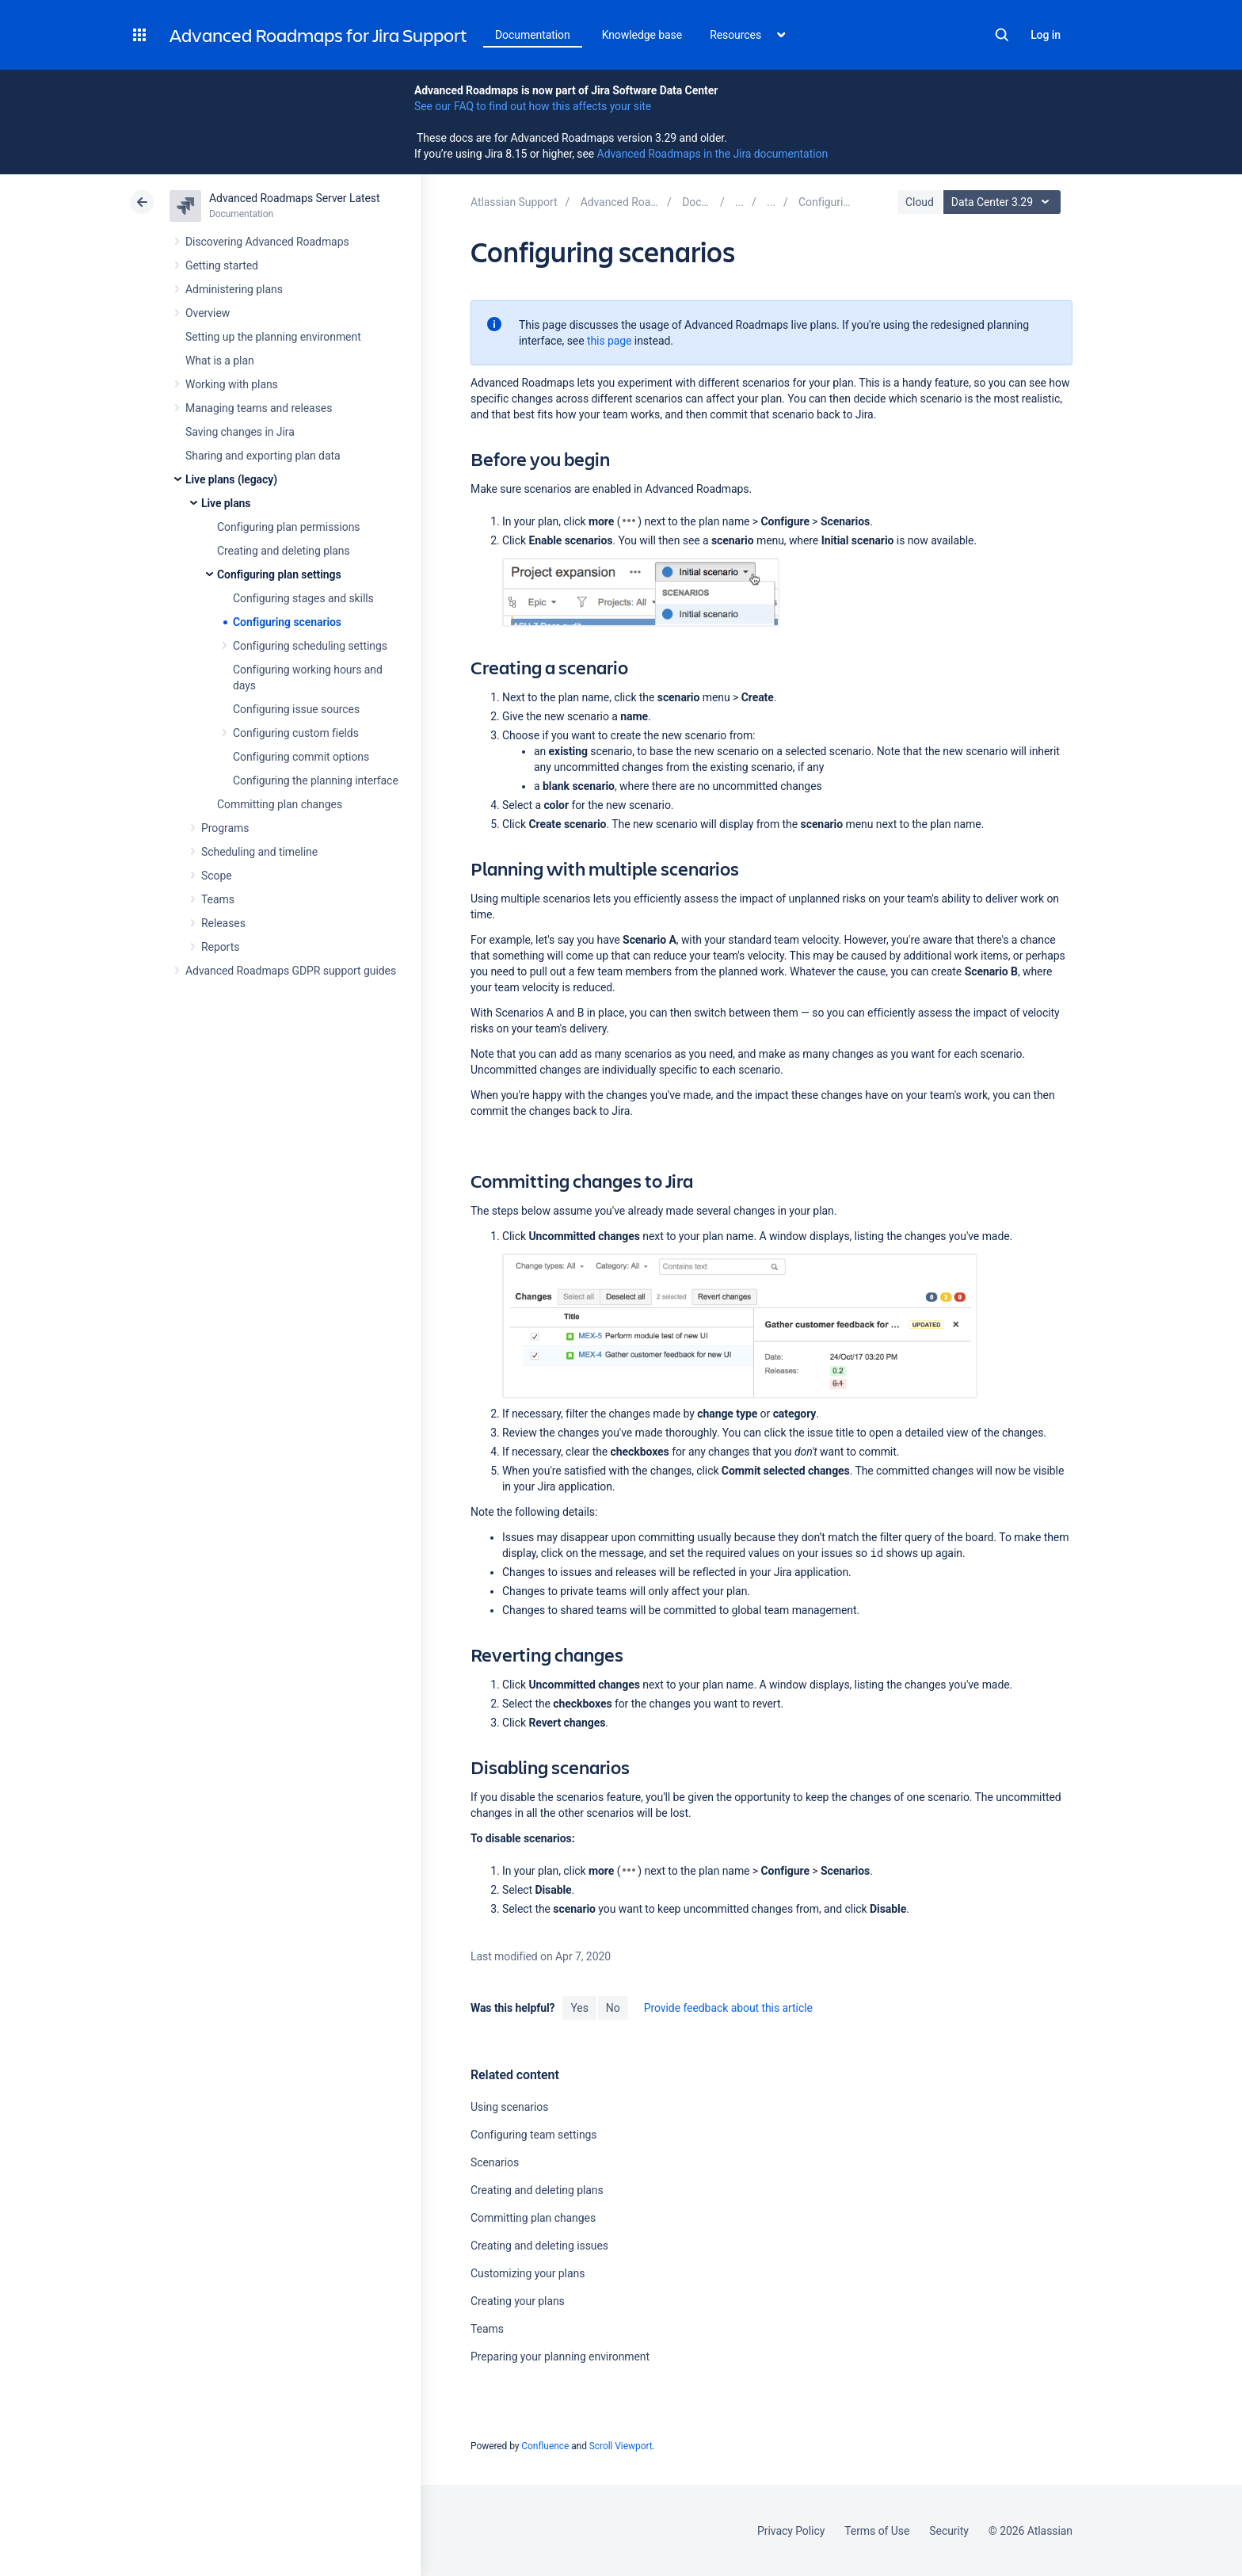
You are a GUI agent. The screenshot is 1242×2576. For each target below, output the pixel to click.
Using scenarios (509, 2107)
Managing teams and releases (258, 408)
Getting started (221, 265)
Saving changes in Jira (240, 432)
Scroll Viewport (621, 2446)
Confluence (545, 2446)
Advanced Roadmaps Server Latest (294, 198)
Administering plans (234, 289)
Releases (223, 923)
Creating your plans (518, 2301)
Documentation (532, 35)
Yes (579, 2008)
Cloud (919, 202)
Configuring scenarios (287, 622)
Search (1002, 35)
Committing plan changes (279, 804)
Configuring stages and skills (303, 598)
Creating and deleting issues (539, 2245)
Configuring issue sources (296, 709)
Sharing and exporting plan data (263, 455)
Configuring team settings (534, 2134)
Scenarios (495, 2162)
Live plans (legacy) (231, 479)
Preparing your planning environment (560, 2356)
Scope (216, 875)
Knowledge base (642, 35)
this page (609, 340)
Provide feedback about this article (728, 2008)
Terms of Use (876, 2530)
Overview (207, 313)
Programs (225, 828)
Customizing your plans (528, 2273)
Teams (217, 899)
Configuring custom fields (296, 733)
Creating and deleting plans (283, 550)
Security (949, 2530)
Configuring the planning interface (315, 780)
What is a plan (219, 360)
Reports (220, 947)
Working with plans (231, 384)
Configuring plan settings (279, 574)
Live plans (226, 503)
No (613, 2008)
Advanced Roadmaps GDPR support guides (290, 970)
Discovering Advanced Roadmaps (267, 241)
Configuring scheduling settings (310, 645)
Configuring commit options (301, 756)
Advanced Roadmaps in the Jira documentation (712, 153)
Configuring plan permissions (288, 527)
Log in (1046, 35)
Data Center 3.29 (1004, 202)
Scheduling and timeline (259, 851)
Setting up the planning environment (273, 336)
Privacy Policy (791, 2530)
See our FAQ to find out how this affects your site (532, 106)
